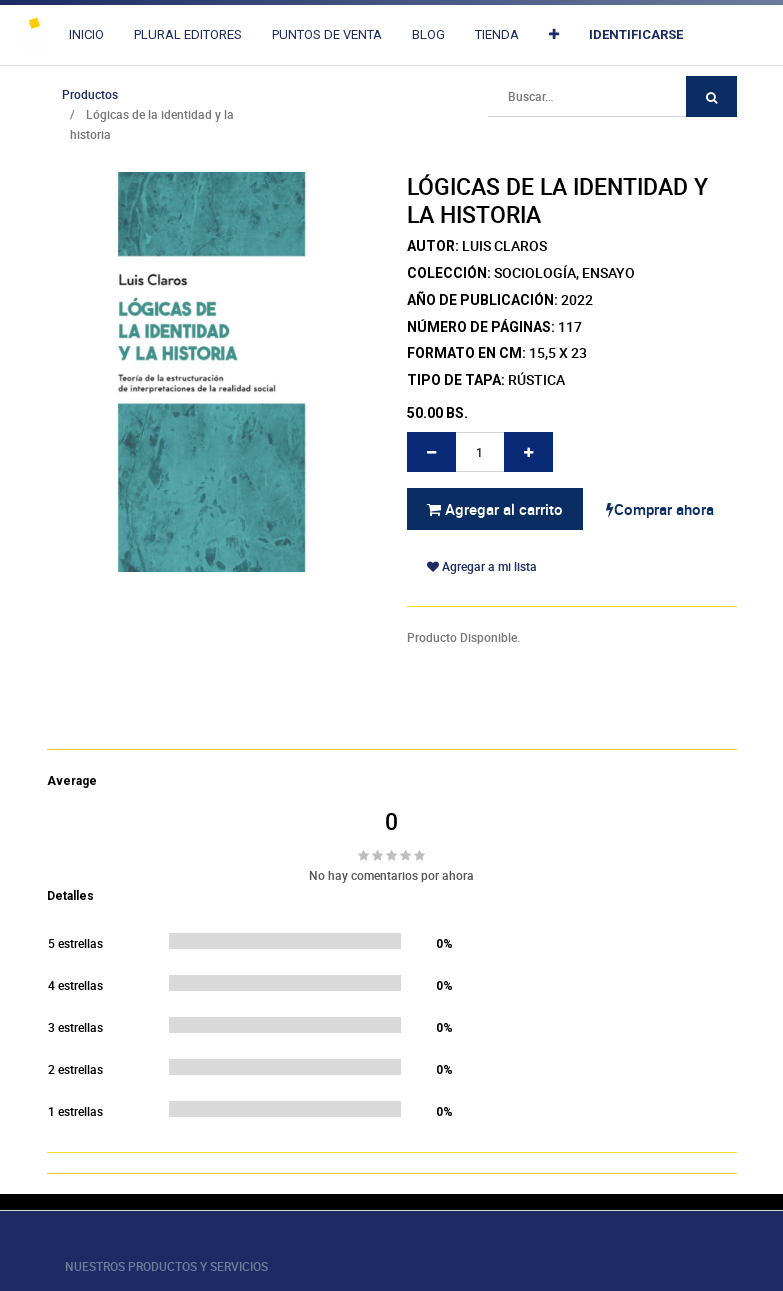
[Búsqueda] (711, 96)
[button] (554, 35)
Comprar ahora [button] (660, 509)
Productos (90, 94)
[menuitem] (86, 35)
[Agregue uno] (528, 452)
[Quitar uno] (431, 452)
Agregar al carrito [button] (495, 509)
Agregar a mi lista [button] (482, 566)
